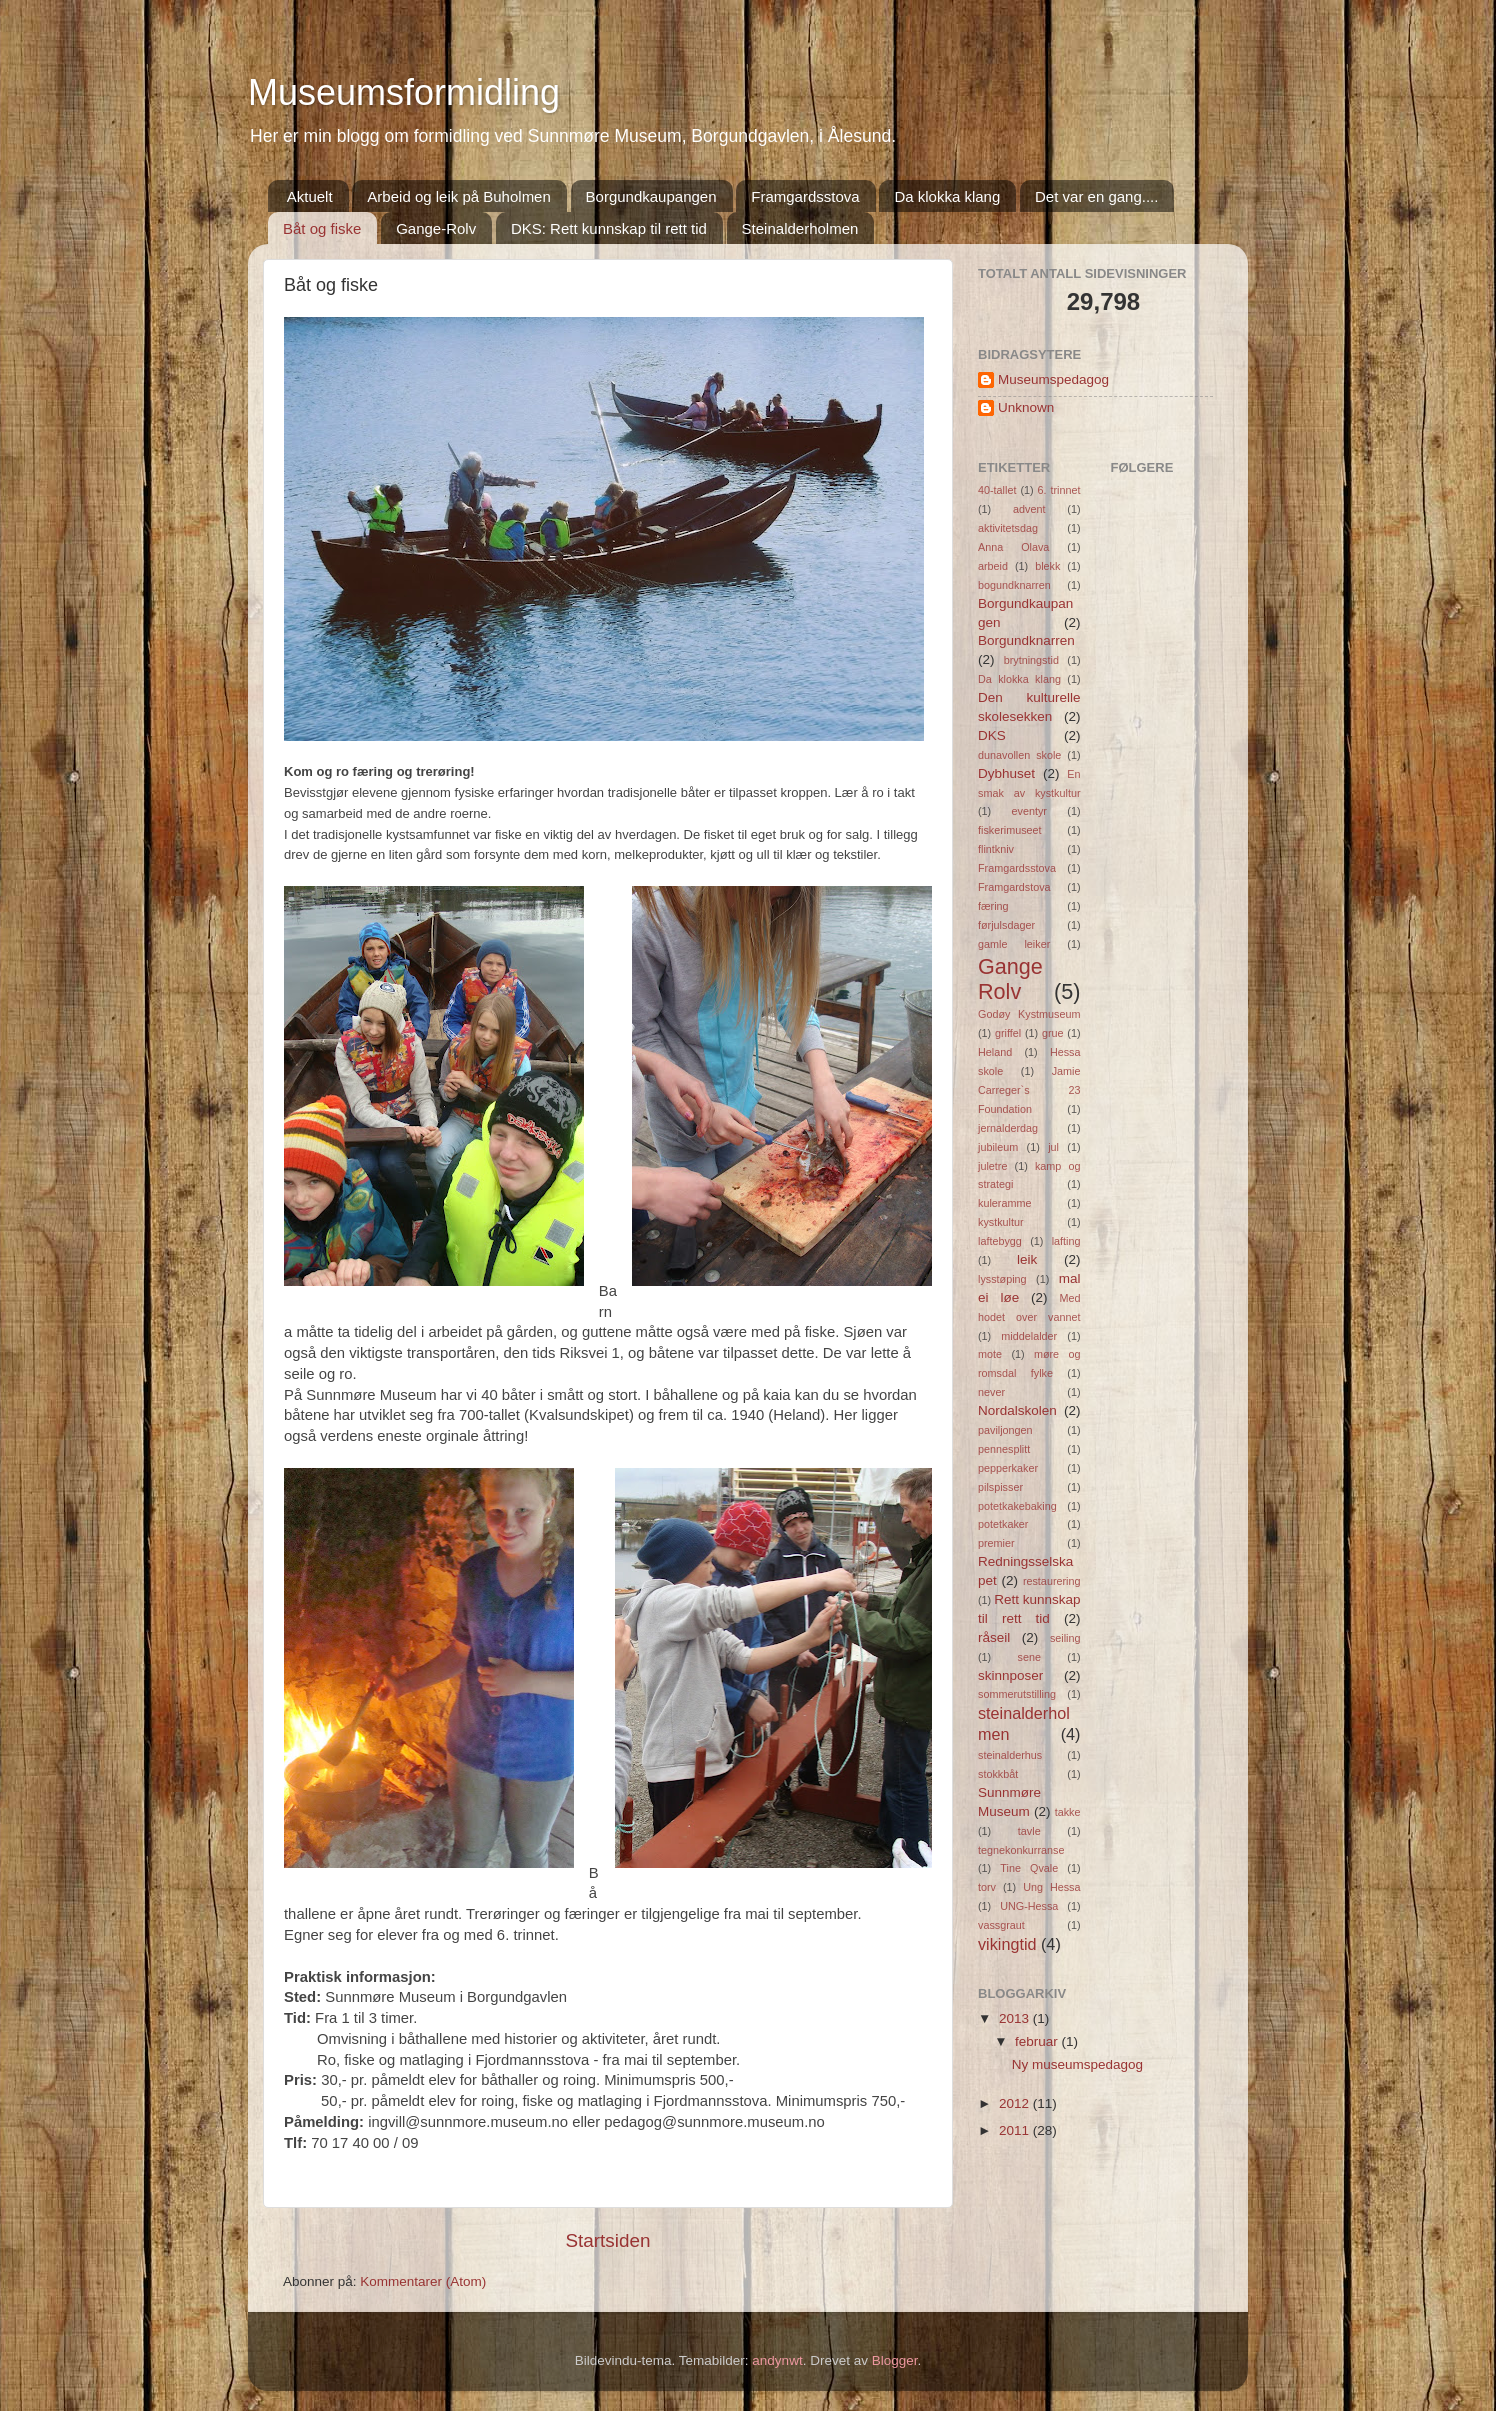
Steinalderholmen (800, 228)
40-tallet (997, 490)
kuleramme (1004, 1203)
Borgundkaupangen (651, 196)
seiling (1065, 1638)
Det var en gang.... (1096, 196)
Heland (995, 1052)
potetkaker (1003, 1524)
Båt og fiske (322, 228)
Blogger (895, 2360)
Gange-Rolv (436, 228)
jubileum (998, 1147)
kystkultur (1001, 1222)
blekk (1047, 566)
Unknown (1026, 407)
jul (1053, 1147)
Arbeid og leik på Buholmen (458, 196)
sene (1029, 1657)
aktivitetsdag (1008, 528)
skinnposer (1010, 1675)
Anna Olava (1013, 547)
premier (996, 1543)
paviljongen (1005, 1430)
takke (1068, 1812)
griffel (1008, 1033)
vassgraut (1001, 1925)
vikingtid (1007, 1944)
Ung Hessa (1051, 1887)
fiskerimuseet (1010, 830)
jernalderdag (1008, 1128)
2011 (1016, 2130)
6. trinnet (1059, 490)
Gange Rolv (1010, 979)
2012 (1016, 2103)
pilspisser (1000, 1487)
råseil (994, 1637)
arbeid (993, 566)
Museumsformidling (404, 92)
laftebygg (1000, 1241)
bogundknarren (1014, 585)
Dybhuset (1006, 773)
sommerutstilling (1017, 1694)
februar (1038, 2041)
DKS (992, 735)
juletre (992, 1166)
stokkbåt (998, 1774)
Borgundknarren (1026, 640)
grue (1053, 1033)
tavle (1029, 1831)
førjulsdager (1006, 925)
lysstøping (1002, 1279)
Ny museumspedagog (1077, 2064)
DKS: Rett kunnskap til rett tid (609, 228)
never (991, 1392)
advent (1029, 509)
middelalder (1029, 1336)
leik (1027, 1259)
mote (990, 1354)
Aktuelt (310, 196)
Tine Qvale (1029, 1868)
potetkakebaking (1017, 1506)
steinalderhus (1010, 1755)
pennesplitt (1004, 1449)
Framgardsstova (805, 196)
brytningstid (1031, 660)
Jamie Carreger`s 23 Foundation (1029, 1090)
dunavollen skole (1019, 755)
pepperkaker (1008, 1468)
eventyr (1029, 811)
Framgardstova (1014, 887)
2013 (1016, 2018)
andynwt (777, 2360)
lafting (1066, 1241)
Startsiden (607, 2240)
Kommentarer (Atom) (423, 2281)
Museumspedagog (1053, 379)
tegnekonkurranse (1021, 1850)
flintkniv (996, 849)
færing (993, 906)
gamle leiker (1014, 944)
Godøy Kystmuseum (1029, 1014)
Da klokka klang (947, 196)
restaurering (1052, 1581)
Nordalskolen (1017, 1410)
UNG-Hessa (1029, 1906)
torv (987, 1887)
